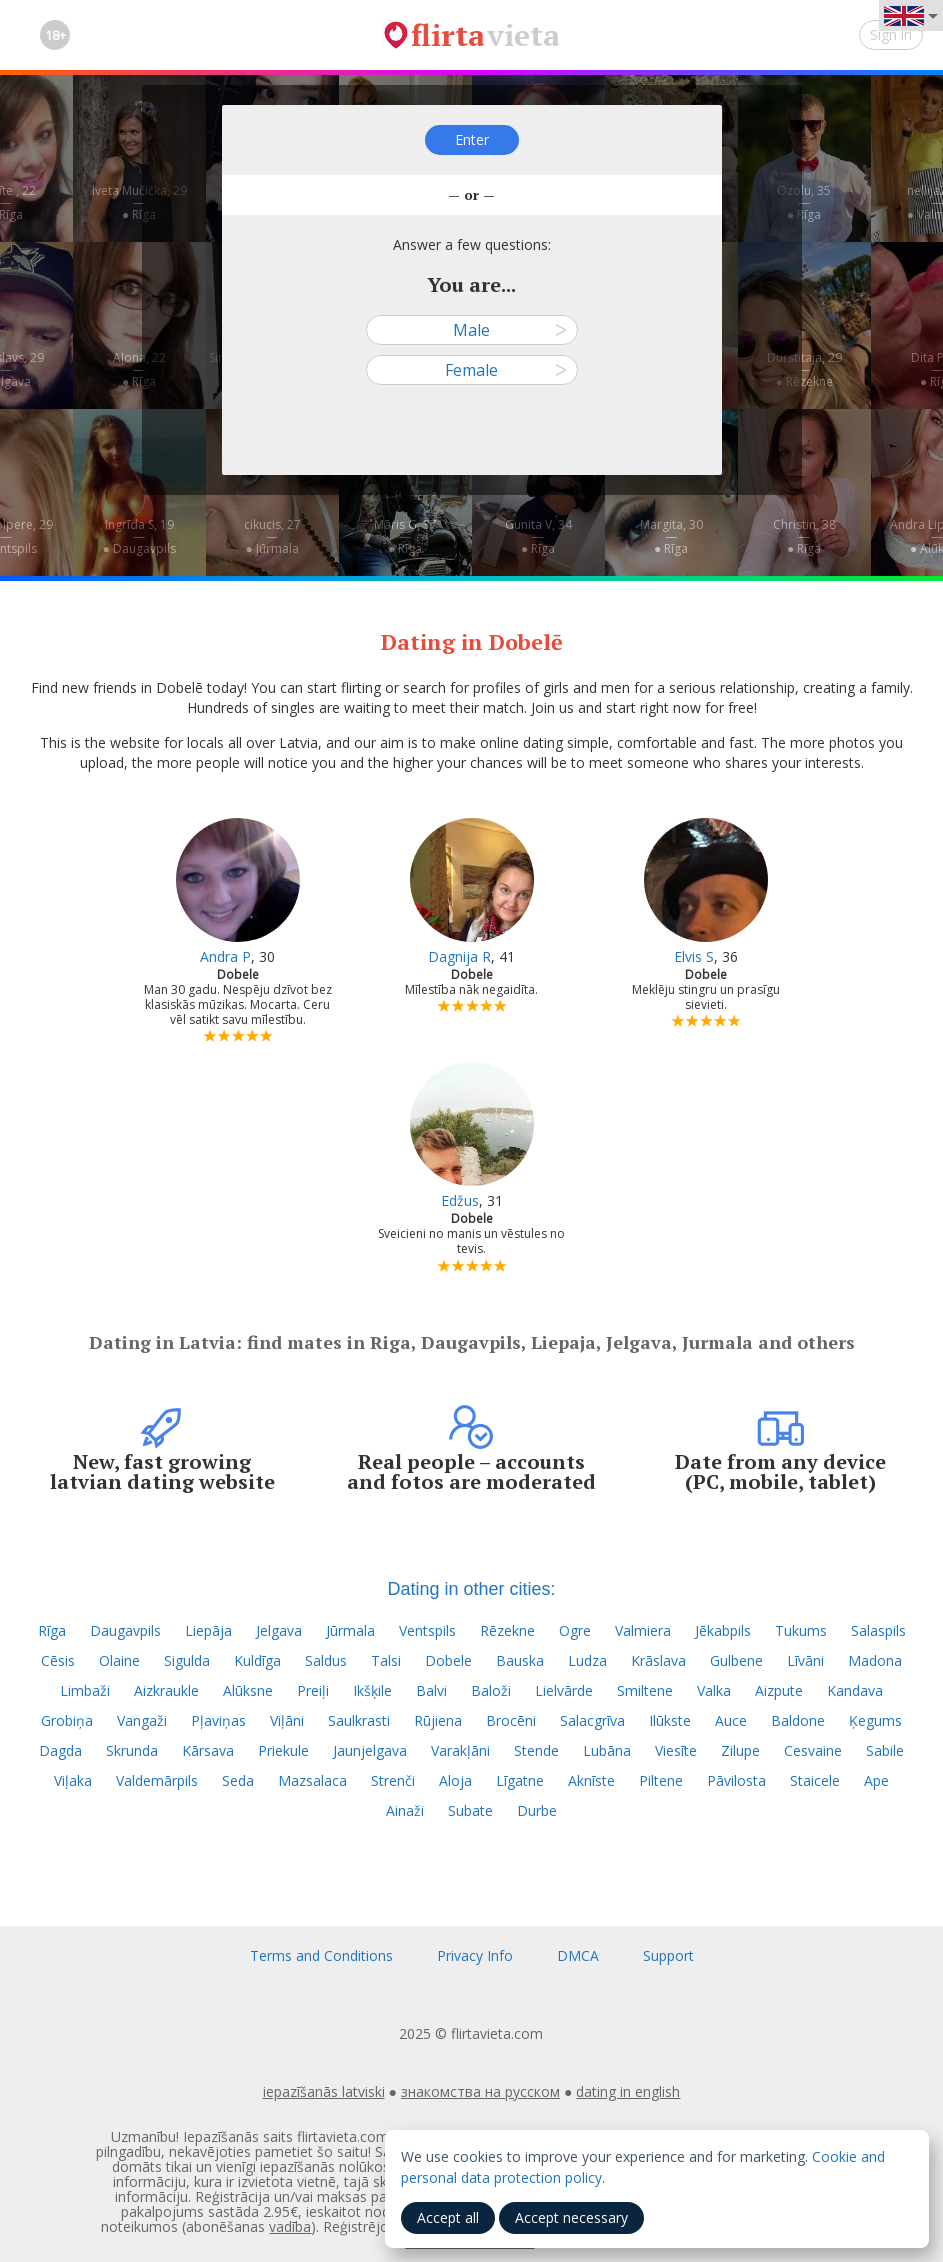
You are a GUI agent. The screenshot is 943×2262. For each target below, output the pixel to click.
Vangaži (142, 1720)
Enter (472, 139)
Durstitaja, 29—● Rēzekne (804, 369)
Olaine (119, 1660)
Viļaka (73, 1780)
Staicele (815, 1780)
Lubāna (607, 1750)
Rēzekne (507, 1630)
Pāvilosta (736, 1780)
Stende (536, 1750)
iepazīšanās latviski (324, 2091)
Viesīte (676, 1750)
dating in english (628, 2091)
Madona (875, 1660)
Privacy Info (475, 1955)
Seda (238, 1780)
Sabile (885, 1750)
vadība (290, 2226)
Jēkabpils (723, 1630)
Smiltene (645, 1690)
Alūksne (248, 1690)
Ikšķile (372, 1690)
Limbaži (85, 1690)
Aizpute (779, 1690)
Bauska (520, 1660)
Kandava (855, 1690)
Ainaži (405, 1810)
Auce (731, 1720)
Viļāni (287, 1720)
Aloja (455, 1780)
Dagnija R (459, 956)
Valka (714, 1690)
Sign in (891, 34)
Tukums (801, 1630)
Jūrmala (350, 1630)
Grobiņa (67, 1720)
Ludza (587, 1660)
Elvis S (694, 956)
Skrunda (132, 1750)
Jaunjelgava (370, 1750)
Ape (876, 1780)
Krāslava (658, 1660)
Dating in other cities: (471, 1589)
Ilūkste (670, 1720)
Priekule (283, 1750)
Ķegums (875, 1720)
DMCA (578, 1955)
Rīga (52, 1630)
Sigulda (187, 1660)
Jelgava (279, 1630)
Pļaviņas (218, 1720)
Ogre (575, 1630)
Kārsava (208, 1750)
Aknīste (591, 1780)
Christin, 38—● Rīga (804, 536)
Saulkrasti (359, 1720)
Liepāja (208, 1630)
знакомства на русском (480, 2091)
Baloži (491, 1690)
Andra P (225, 956)
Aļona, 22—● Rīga (139, 369)
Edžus (460, 1200)
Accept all (448, 2217)
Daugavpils (125, 1630)
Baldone (798, 1720)
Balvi (431, 1690)
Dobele (448, 1660)
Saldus (326, 1660)
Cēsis (58, 1660)
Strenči (393, 1780)
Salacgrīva (592, 1720)
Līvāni (805, 1660)
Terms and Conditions (321, 1955)
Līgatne (520, 1780)
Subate (470, 1810)
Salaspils (878, 1630)
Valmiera (643, 1630)
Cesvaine (813, 1750)
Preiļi (313, 1690)
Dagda (60, 1750)
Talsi (386, 1660)
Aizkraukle (166, 1690)
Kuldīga (257, 1660)
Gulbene (736, 1660)
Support (668, 1955)
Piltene (661, 1780)
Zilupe (740, 1750)
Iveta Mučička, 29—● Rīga (139, 202)
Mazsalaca (312, 1780)
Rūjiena (438, 1720)
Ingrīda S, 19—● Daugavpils (138, 536)
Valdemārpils (157, 1780)
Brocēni (511, 1720)
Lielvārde (564, 1690)
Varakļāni (460, 1750)
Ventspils (427, 1630)
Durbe (537, 1810)
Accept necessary (571, 2217)
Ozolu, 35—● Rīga (804, 202)
